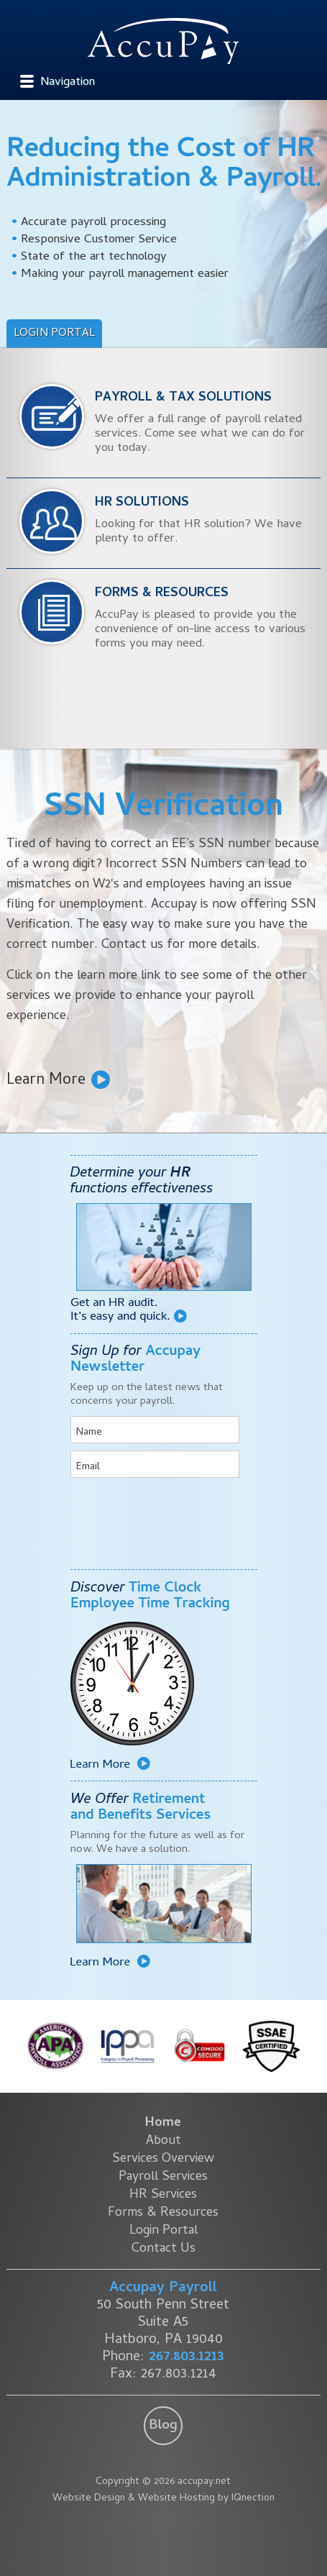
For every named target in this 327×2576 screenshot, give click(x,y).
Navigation (67, 83)
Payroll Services (163, 2177)
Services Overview (163, 2159)
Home (163, 2123)
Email (88, 1467)
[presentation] (154, 1513)
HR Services (163, 2195)
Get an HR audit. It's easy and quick (128, 1310)
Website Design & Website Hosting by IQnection (163, 2498)
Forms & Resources (163, 2213)
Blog (163, 2425)
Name (89, 1432)
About (163, 2141)
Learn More (46, 1079)
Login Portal (54, 333)
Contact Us (163, 2249)
